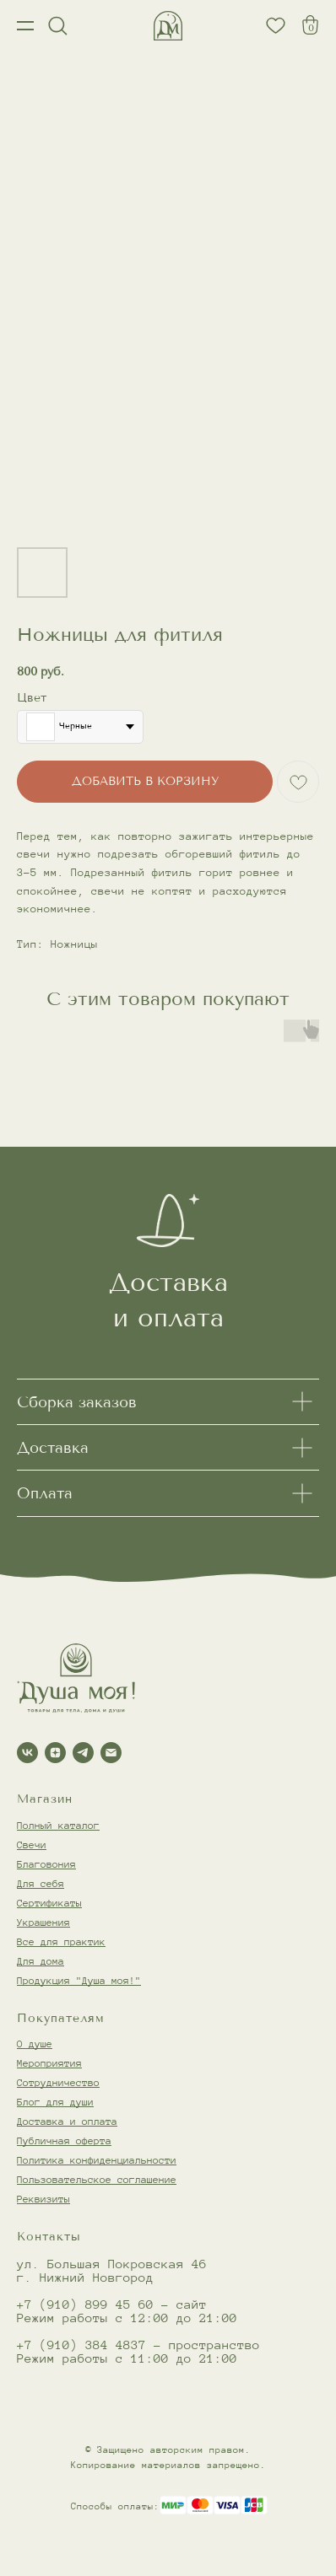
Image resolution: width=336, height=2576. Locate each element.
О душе (34, 2043)
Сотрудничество (58, 2082)
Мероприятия (49, 2062)
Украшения (43, 1922)
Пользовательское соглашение (96, 2179)
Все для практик (61, 1941)
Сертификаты (49, 1902)
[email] (111, 1752)
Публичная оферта (64, 2140)
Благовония (46, 1863)
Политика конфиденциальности (96, 2159)
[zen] (55, 1752)
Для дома (40, 1960)
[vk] (27, 1752)
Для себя (40, 1883)
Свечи (31, 1844)
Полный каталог (58, 1825)
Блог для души (55, 2101)
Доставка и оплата (67, 2121)
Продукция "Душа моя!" (79, 1980)
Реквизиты (43, 2198)
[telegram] (83, 1752)
